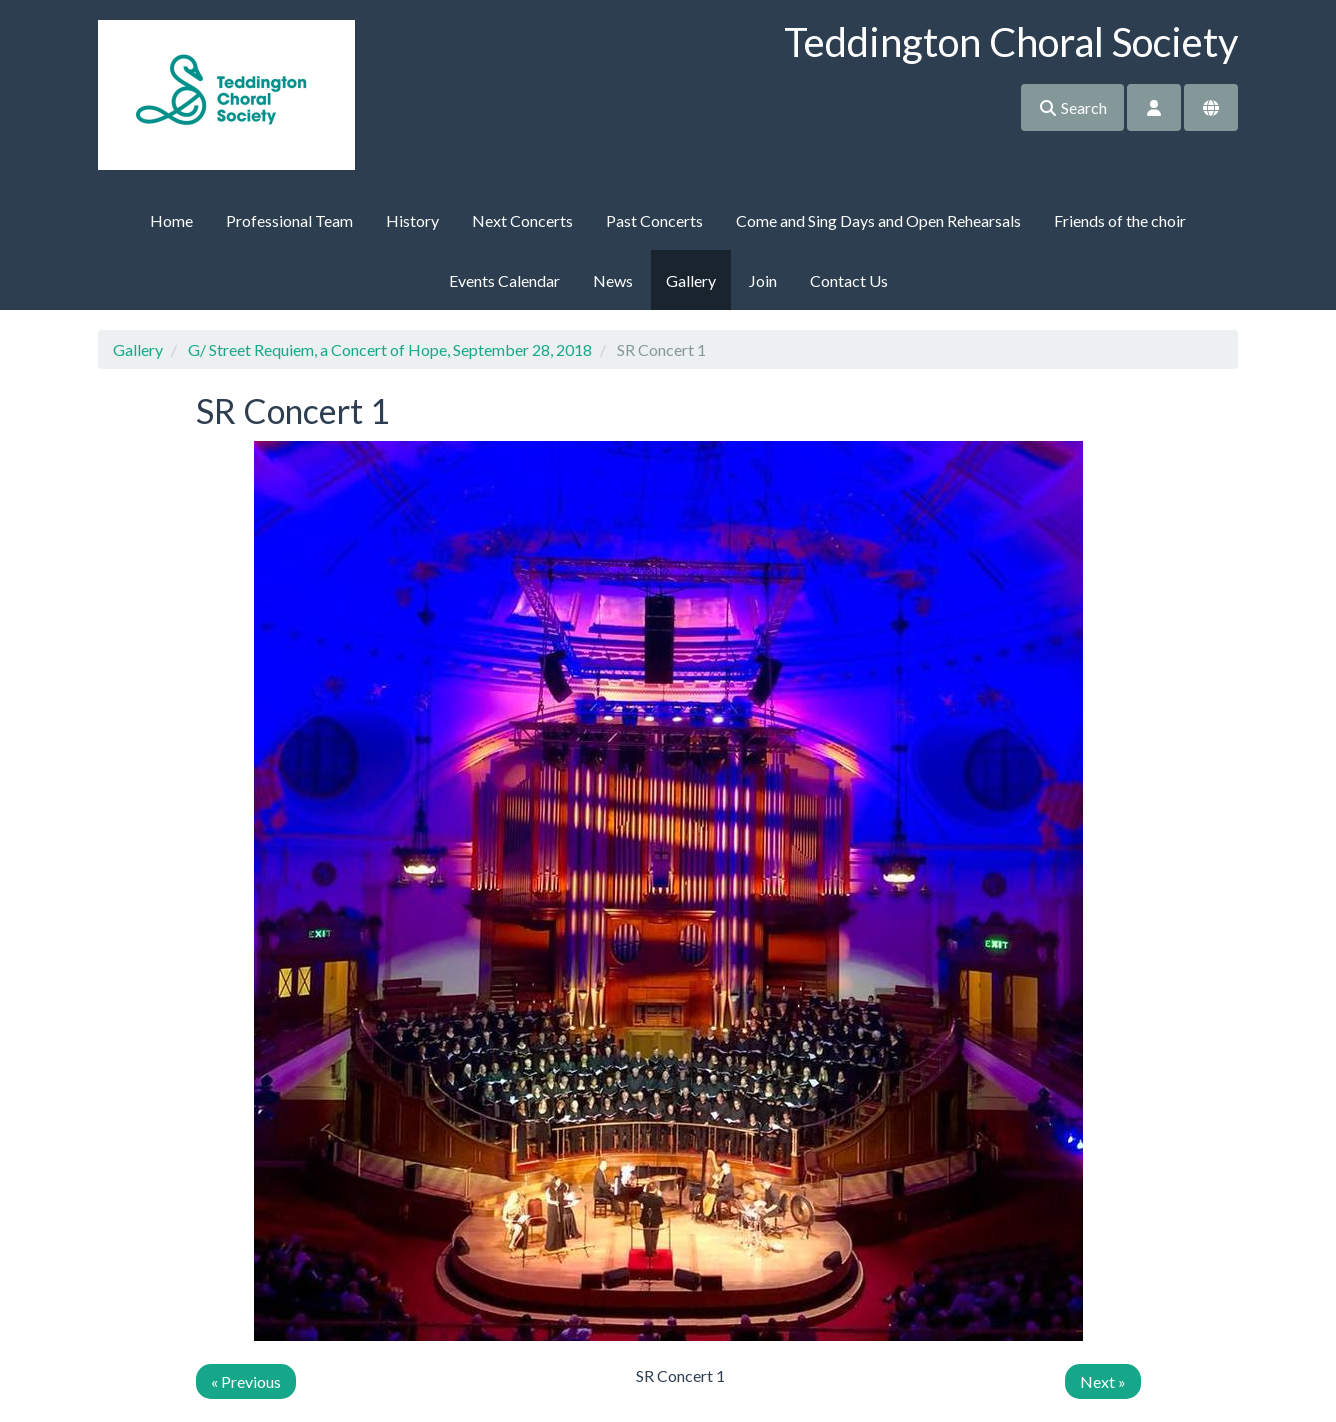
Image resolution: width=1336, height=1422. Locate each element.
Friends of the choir (1120, 220)
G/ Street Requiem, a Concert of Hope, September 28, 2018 (390, 349)
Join (763, 280)
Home (171, 220)
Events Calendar (504, 280)
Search (1072, 107)
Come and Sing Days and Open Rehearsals (878, 220)
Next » (1103, 1381)
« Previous (246, 1381)
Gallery (691, 280)
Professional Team (289, 220)
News (613, 280)
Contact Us (849, 280)
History (412, 220)
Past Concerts (654, 220)
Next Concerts (522, 220)
